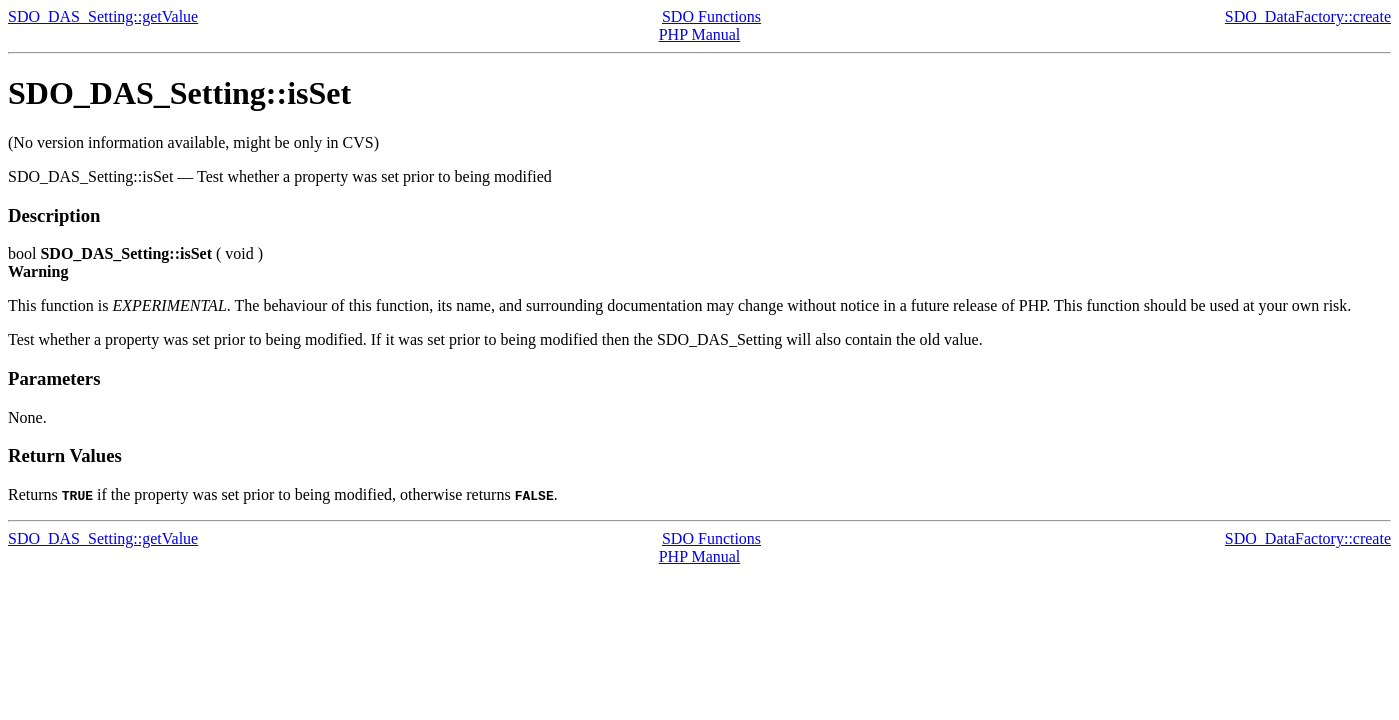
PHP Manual (700, 34)
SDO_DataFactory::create (1308, 16)
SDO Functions (711, 16)
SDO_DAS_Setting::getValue (103, 16)
